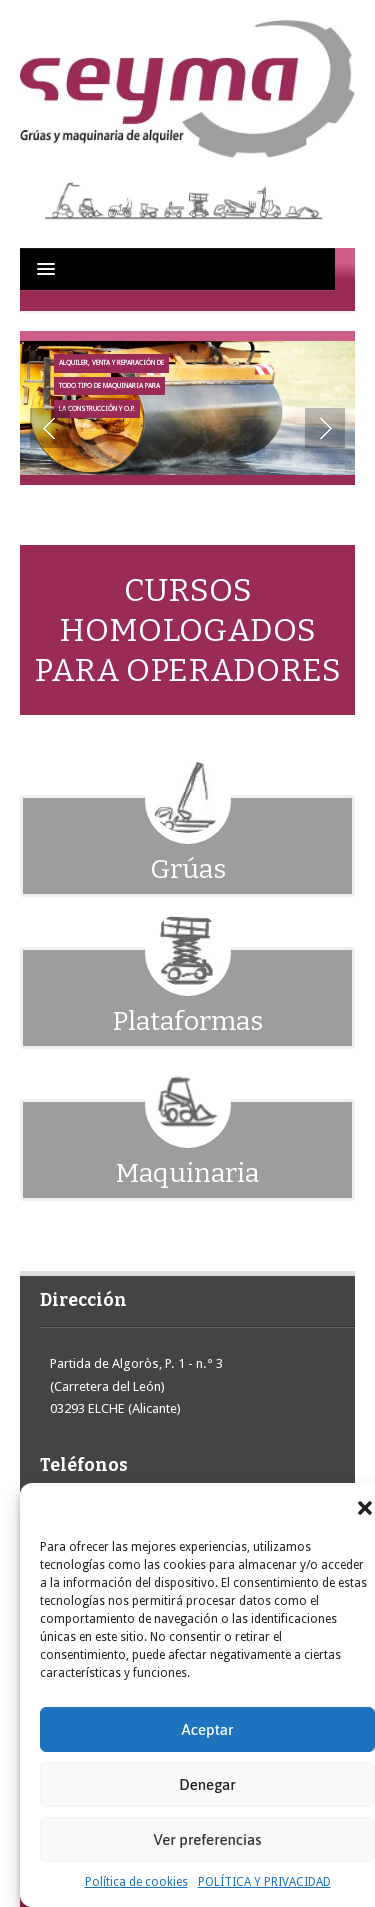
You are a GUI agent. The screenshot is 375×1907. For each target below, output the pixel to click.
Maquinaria (187, 1173)
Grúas (188, 869)
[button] (365, 1508)
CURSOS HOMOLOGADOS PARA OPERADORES (187, 630)
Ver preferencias (208, 1839)
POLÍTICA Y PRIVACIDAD (264, 1882)
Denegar (207, 1784)
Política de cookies (136, 1882)
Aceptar (208, 1729)
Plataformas (188, 1021)
